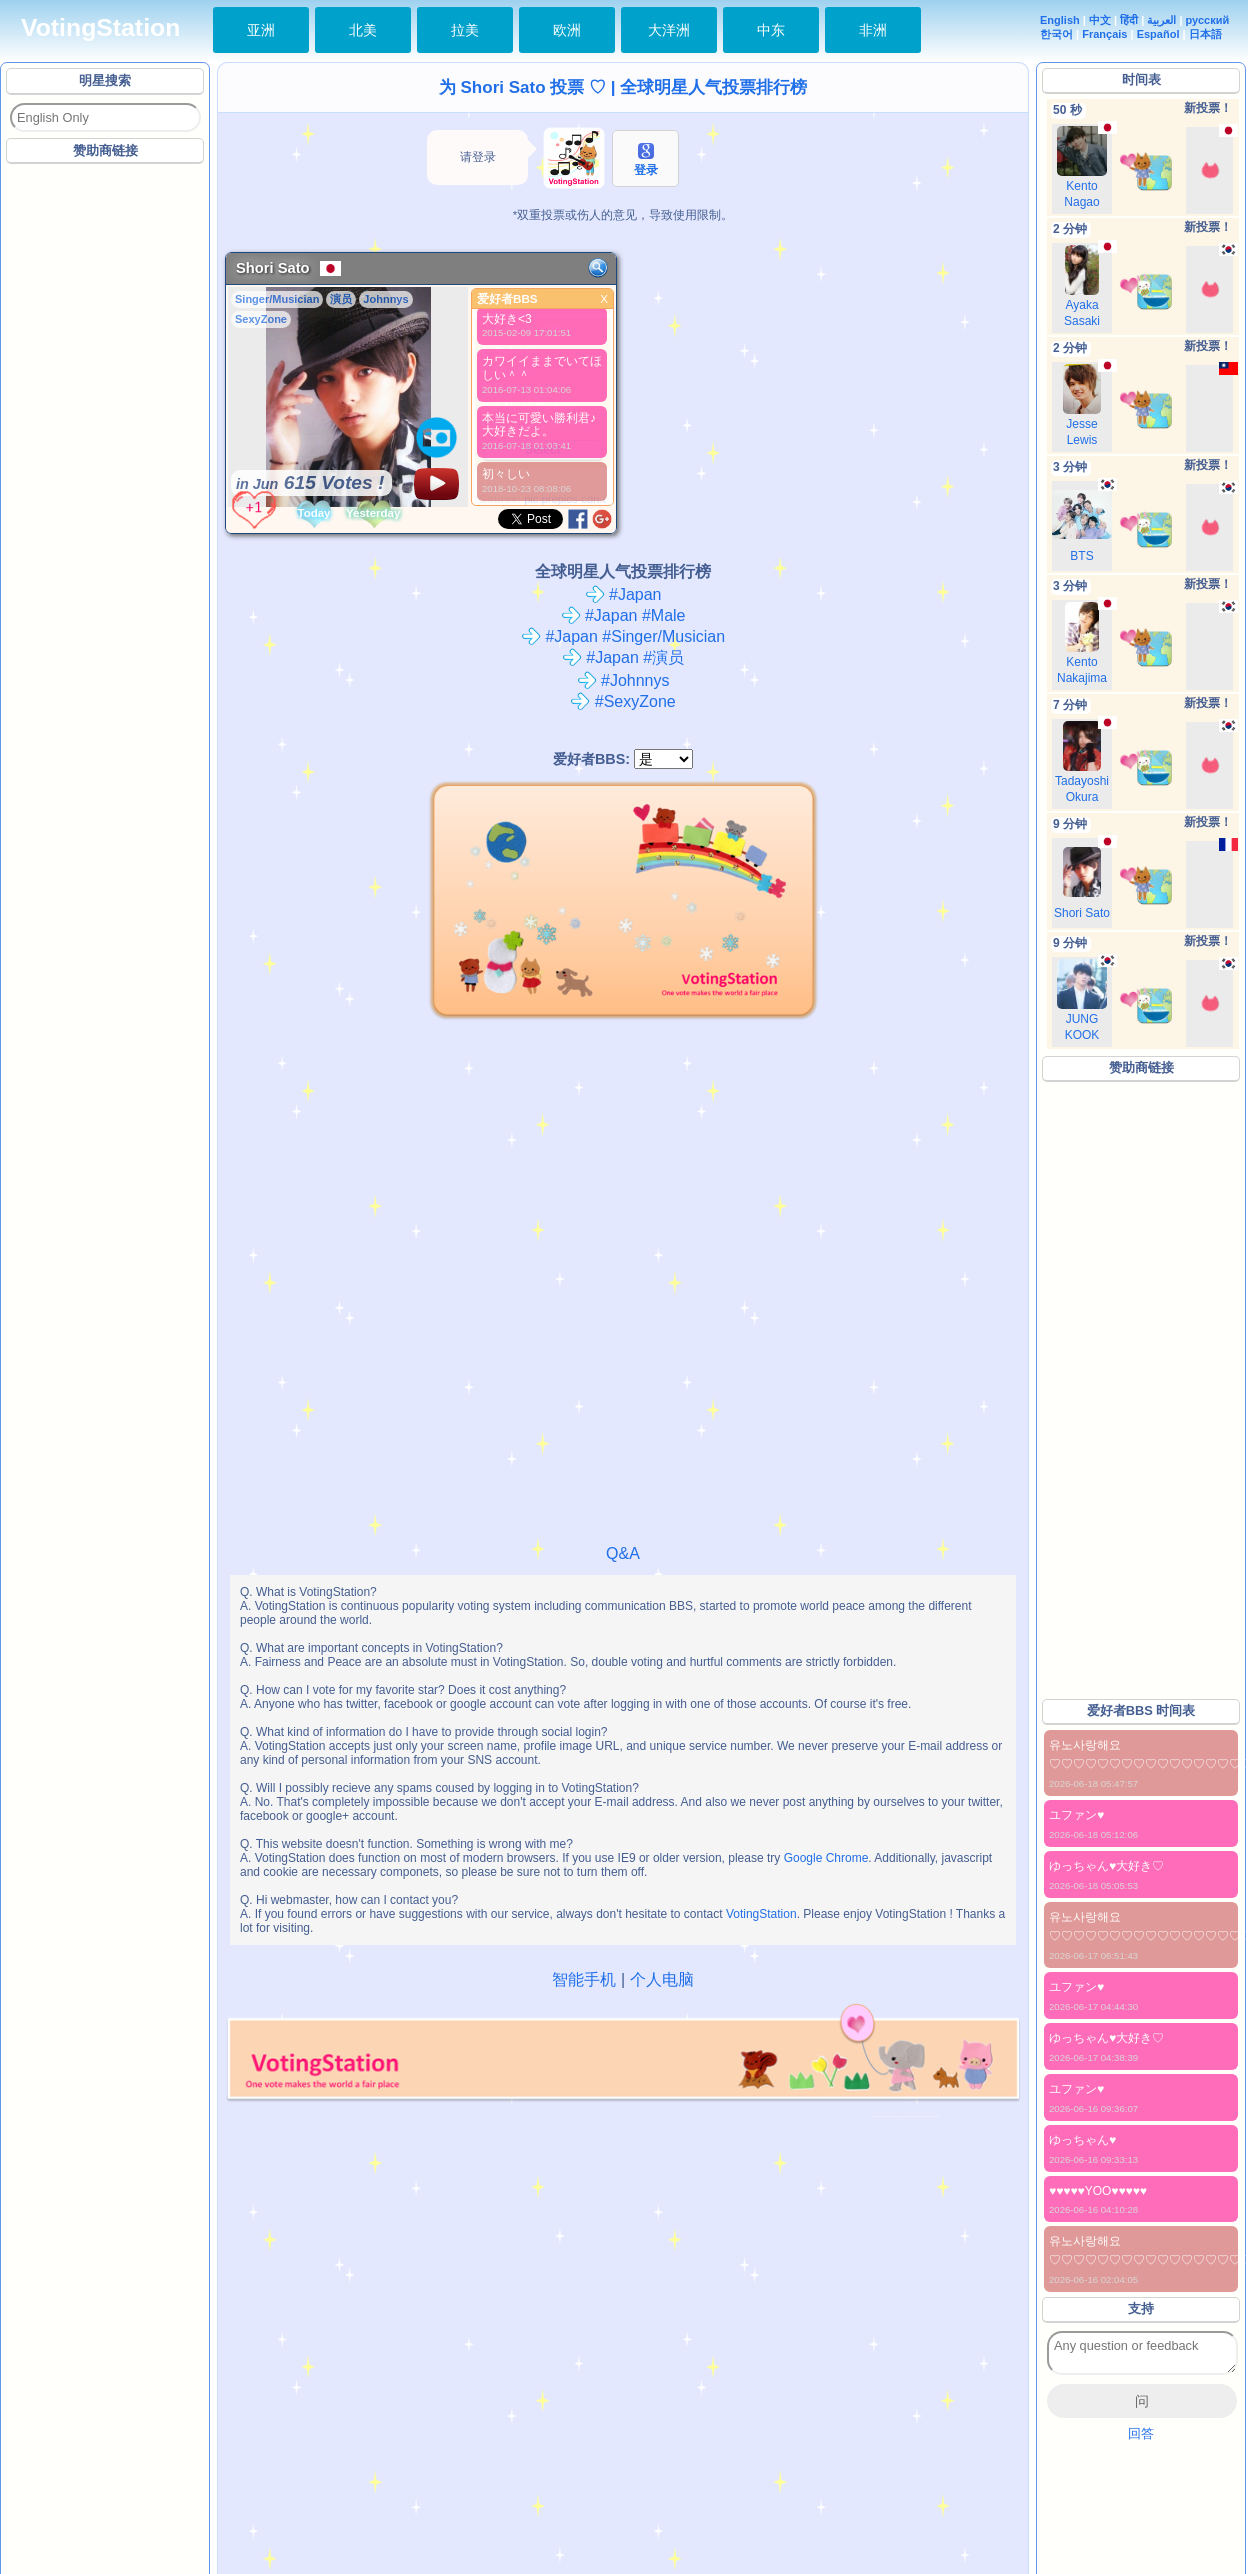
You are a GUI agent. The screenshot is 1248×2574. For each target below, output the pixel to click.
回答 (1141, 2433)
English (1060, 20)
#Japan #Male (623, 615)
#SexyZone (622, 701)
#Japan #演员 (623, 657)
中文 (1100, 20)
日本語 (1205, 34)
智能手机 (584, 1979)
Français (1104, 34)
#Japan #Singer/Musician (623, 636)
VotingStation (100, 27)
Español (1158, 34)
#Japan (623, 594)
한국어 (1056, 34)
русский (1208, 20)
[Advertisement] (227, 393)
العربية (1161, 20)
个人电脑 (662, 1979)
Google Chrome (826, 1858)
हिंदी (1129, 20)
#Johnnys (623, 680)
